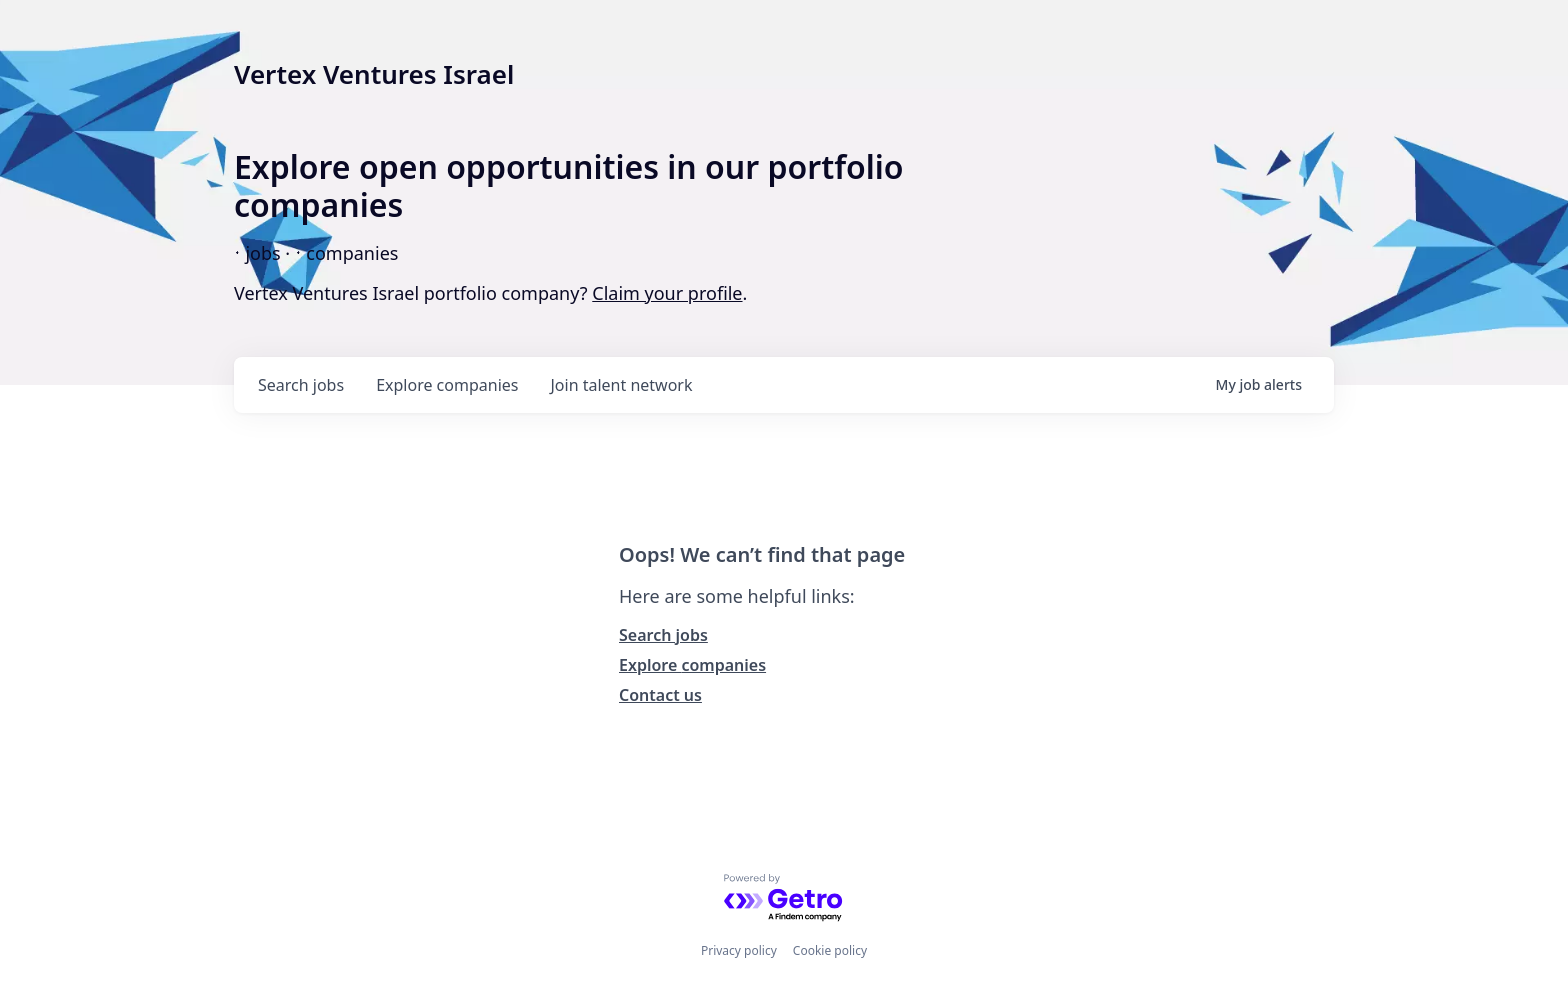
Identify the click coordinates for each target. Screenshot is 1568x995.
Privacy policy (739, 950)
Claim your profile (667, 293)
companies (447, 385)
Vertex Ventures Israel (374, 74)
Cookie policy (830, 950)
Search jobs (663, 635)
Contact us (660, 695)
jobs (301, 385)
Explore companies (692, 665)
